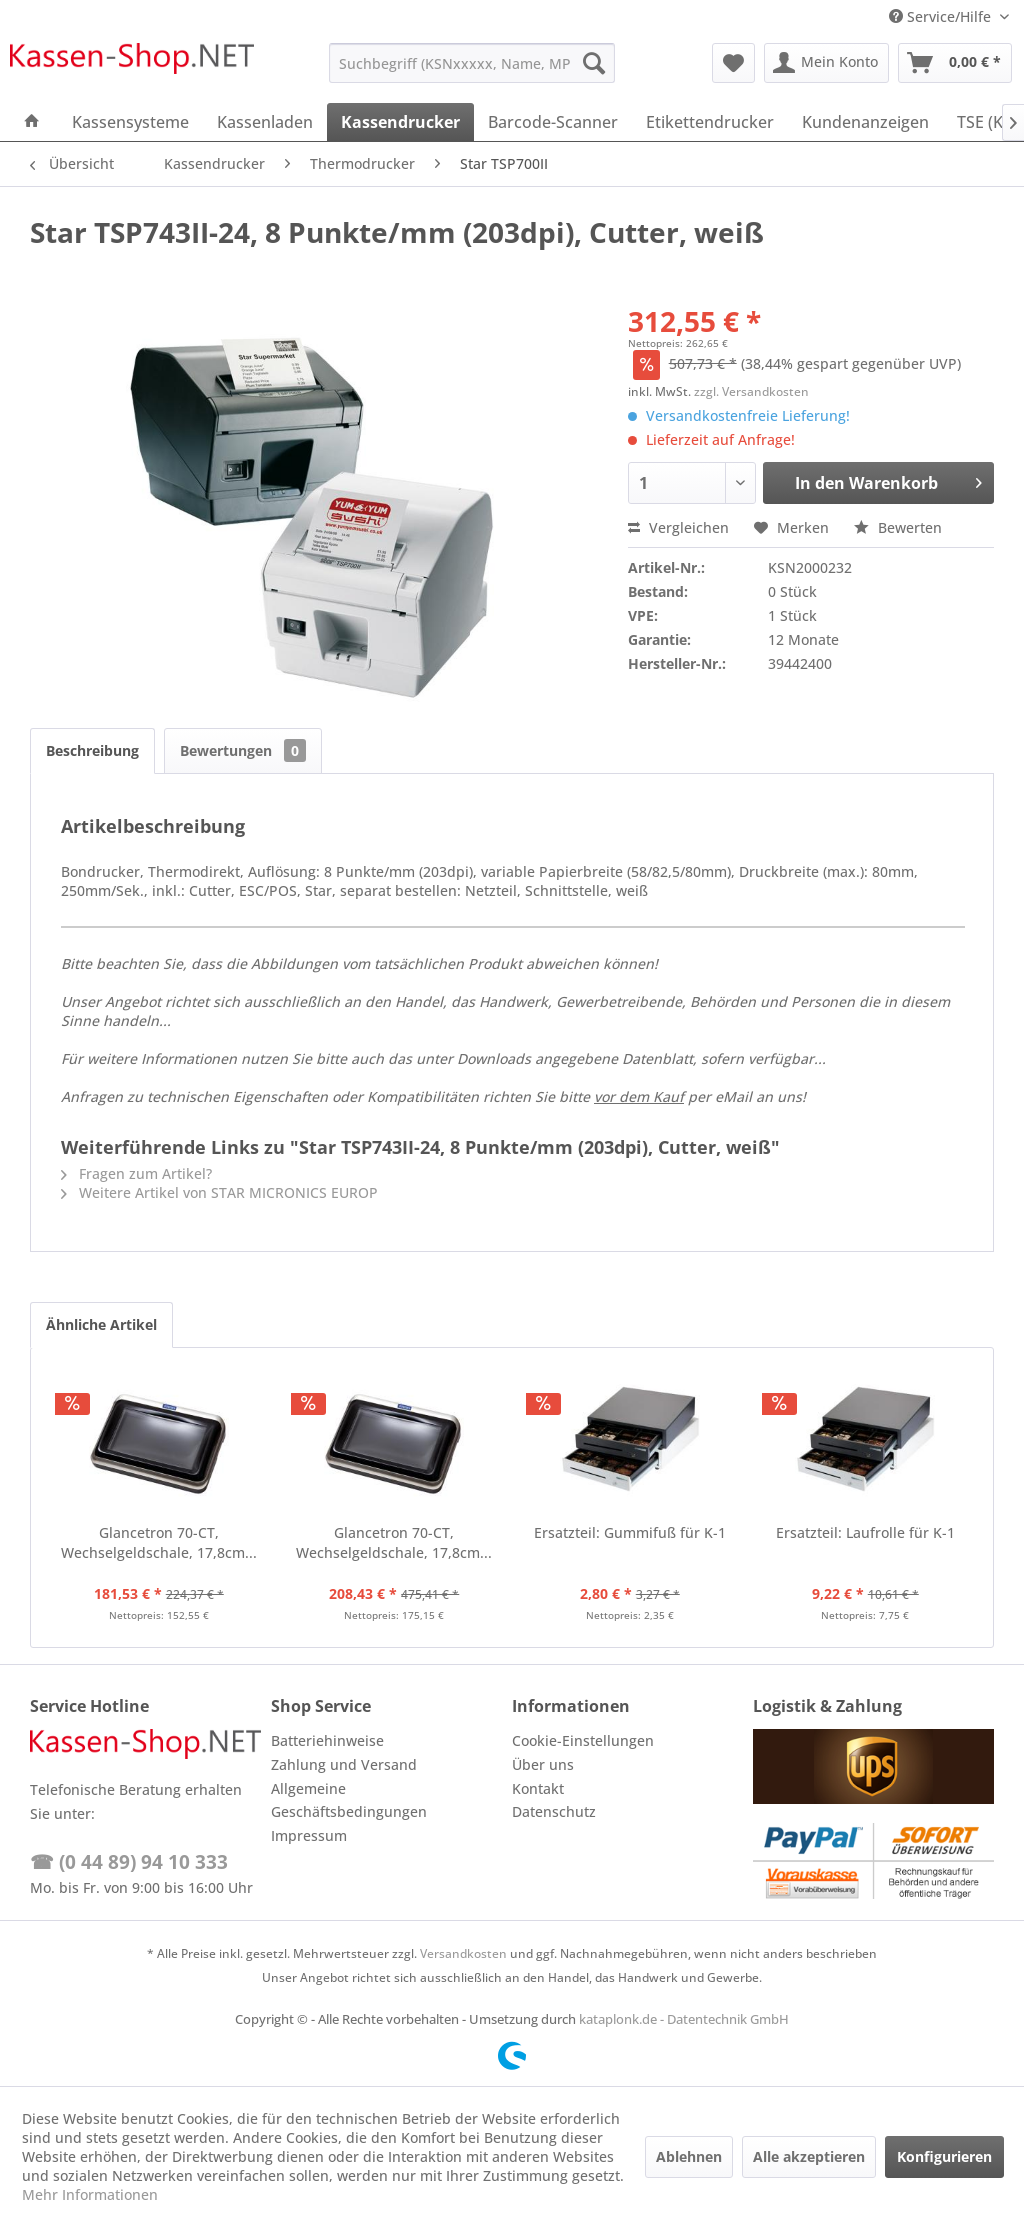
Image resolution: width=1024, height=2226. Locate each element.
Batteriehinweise (327, 1740)
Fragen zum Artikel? (136, 1173)
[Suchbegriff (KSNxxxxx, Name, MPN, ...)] (472, 63)
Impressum (309, 1835)
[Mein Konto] (826, 63)
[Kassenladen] (265, 122)
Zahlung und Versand (344, 1764)
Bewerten (898, 527)
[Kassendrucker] (400, 122)
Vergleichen (678, 527)
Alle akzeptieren (809, 2156)
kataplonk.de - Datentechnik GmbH (684, 2019)
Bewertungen (243, 750)
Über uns (543, 1764)
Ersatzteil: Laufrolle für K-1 (865, 1532)
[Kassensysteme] (130, 122)
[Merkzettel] (733, 63)
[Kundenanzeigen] (865, 122)
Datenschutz (554, 1811)
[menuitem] (472, 63)
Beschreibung (92, 750)
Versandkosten (463, 1953)
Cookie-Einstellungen (583, 1740)
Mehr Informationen (90, 2194)
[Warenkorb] (955, 63)
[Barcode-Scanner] (553, 122)
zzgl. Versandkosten (751, 391)
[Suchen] (594, 63)
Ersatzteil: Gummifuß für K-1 (630, 1532)
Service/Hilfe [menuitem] (942, 16)
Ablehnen (689, 2156)
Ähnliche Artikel (101, 1324)
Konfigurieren (944, 2156)
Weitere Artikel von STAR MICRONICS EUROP (219, 1192)
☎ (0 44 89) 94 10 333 (129, 1862)
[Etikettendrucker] (710, 122)
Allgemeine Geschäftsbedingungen (349, 1800)
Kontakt (538, 1788)
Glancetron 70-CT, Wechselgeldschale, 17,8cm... (159, 1542)
